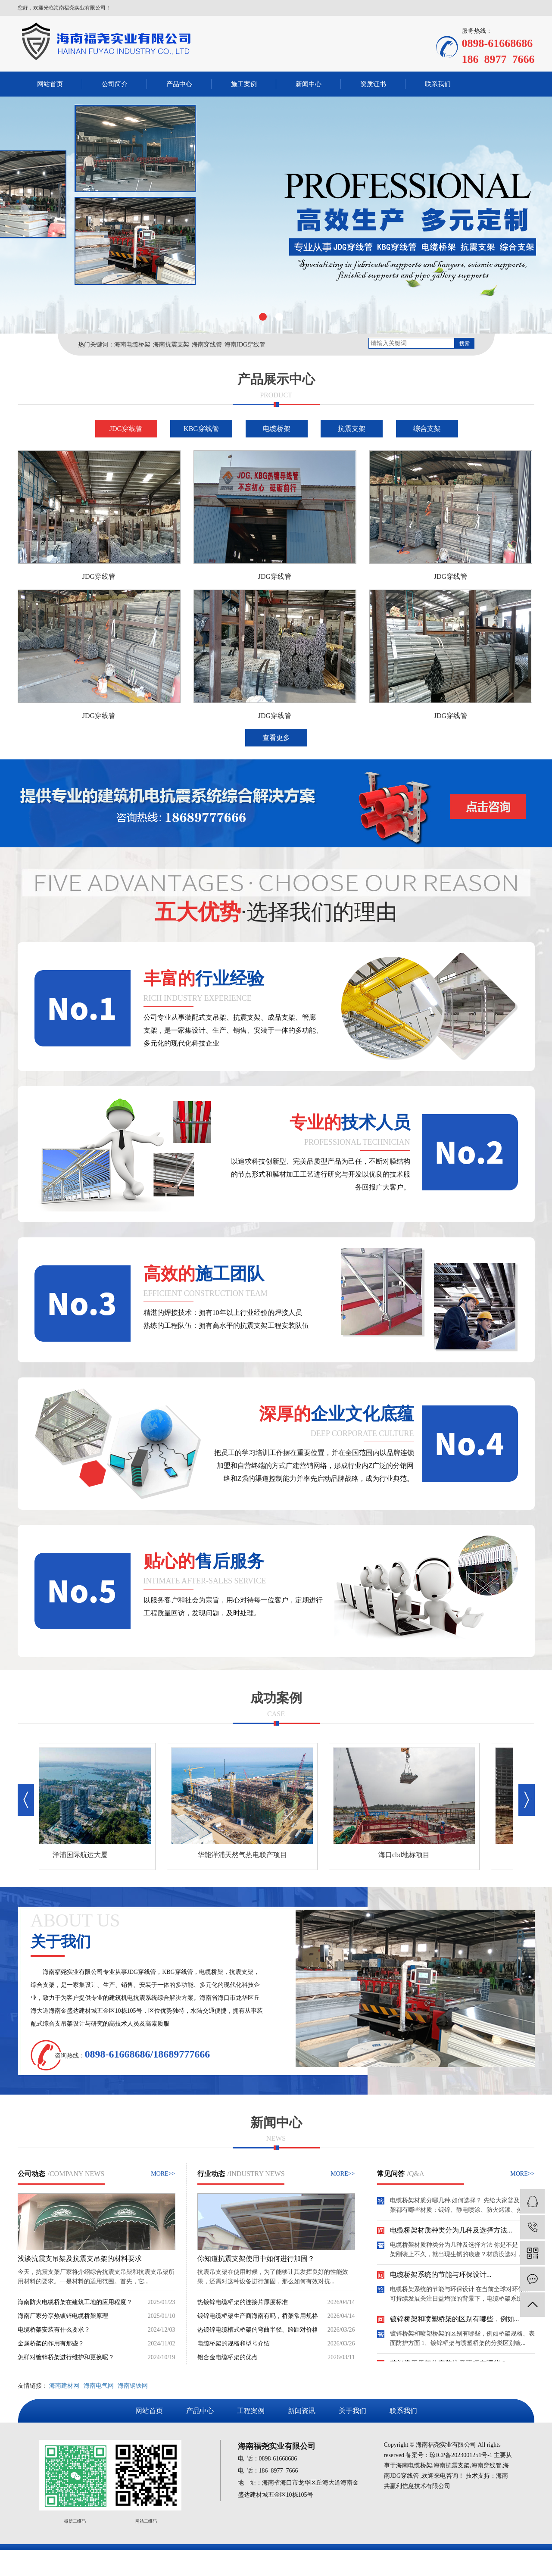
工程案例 (251, 2410)
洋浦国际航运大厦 (85, 1854)
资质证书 (373, 84)
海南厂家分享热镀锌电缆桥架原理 (63, 2316)
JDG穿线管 (126, 428)
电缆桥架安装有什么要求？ (54, 2329)
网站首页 (50, 84)
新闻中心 (308, 84)
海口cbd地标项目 (409, 1854)
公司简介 (115, 84)
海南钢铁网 (133, 2385)
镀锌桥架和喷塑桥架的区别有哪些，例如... (454, 2321)
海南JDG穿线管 (245, 344)
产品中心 (179, 84)
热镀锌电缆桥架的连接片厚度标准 (242, 2302)
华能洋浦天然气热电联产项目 (247, 1854)
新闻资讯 (301, 2410)
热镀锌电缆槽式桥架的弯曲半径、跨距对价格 (257, 2329)
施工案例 (244, 84)
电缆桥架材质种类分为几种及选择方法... (451, 2232)
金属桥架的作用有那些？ (51, 2343)
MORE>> (163, 2173)
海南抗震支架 (171, 344)
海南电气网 (99, 2385)
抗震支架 (351, 428)
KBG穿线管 (201, 428)
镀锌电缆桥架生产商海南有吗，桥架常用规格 (257, 2316)
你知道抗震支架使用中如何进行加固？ (256, 2258)
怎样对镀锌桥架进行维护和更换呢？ (66, 2357)
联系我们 (438, 84)
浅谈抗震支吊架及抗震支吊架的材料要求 (80, 2258)
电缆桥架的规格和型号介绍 (233, 2343)
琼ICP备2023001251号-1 (461, 2455)
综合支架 (427, 428)
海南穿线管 (207, 344)
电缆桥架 (276, 428)
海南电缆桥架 (132, 344)
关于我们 (352, 2410)
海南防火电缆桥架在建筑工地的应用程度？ (75, 2302)
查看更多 (276, 737)
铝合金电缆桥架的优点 (227, 2357)
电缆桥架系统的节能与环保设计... (441, 2277)
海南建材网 (64, 2385)
